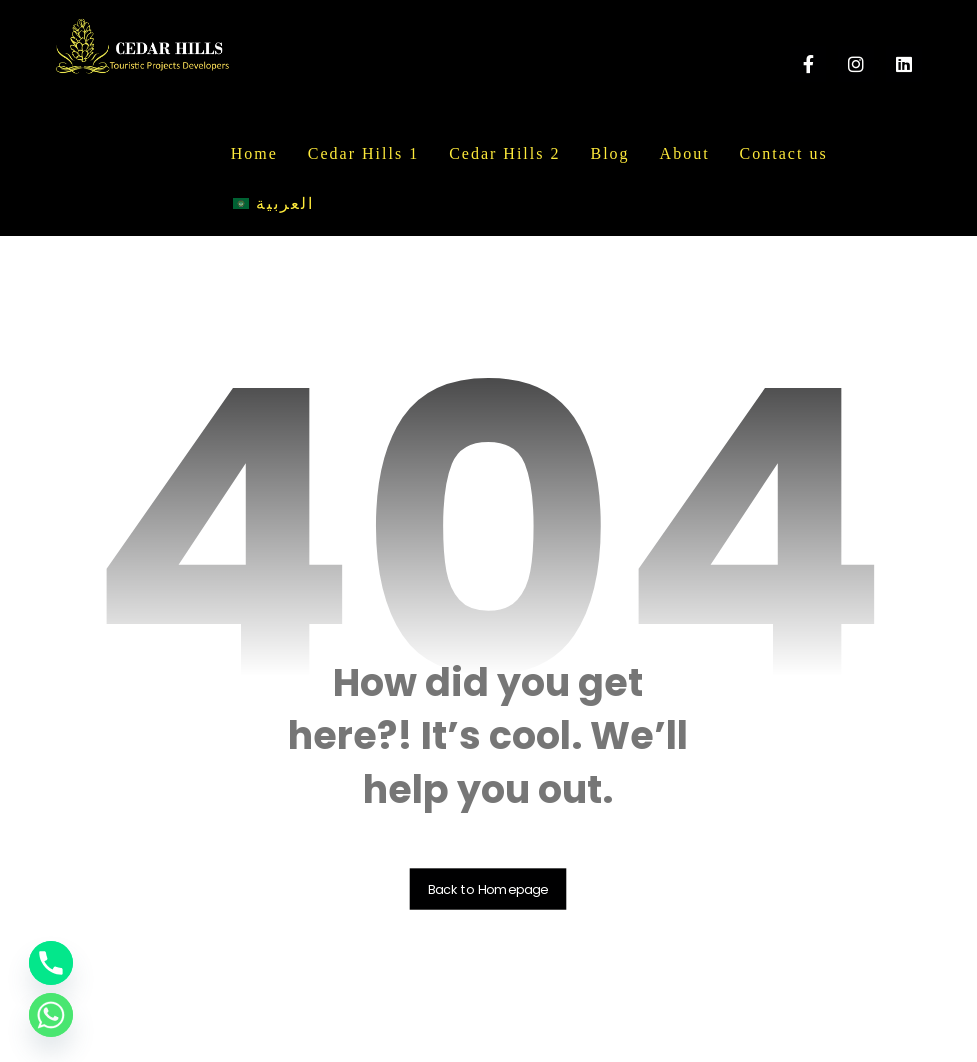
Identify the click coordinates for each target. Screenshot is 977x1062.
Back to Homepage (488, 889)
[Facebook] (808, 64)
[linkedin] (904, 64)
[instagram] (856, 64)
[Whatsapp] (51, 1015)
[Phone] (51, 963)
